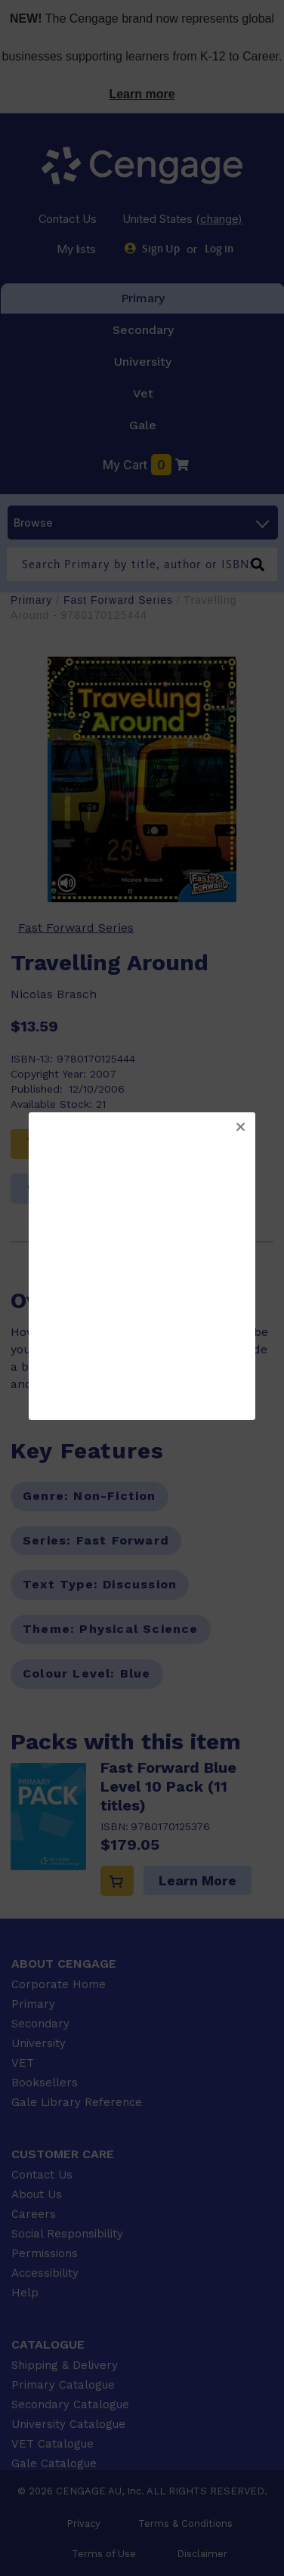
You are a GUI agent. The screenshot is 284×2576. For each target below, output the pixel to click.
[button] (240, 1127)
